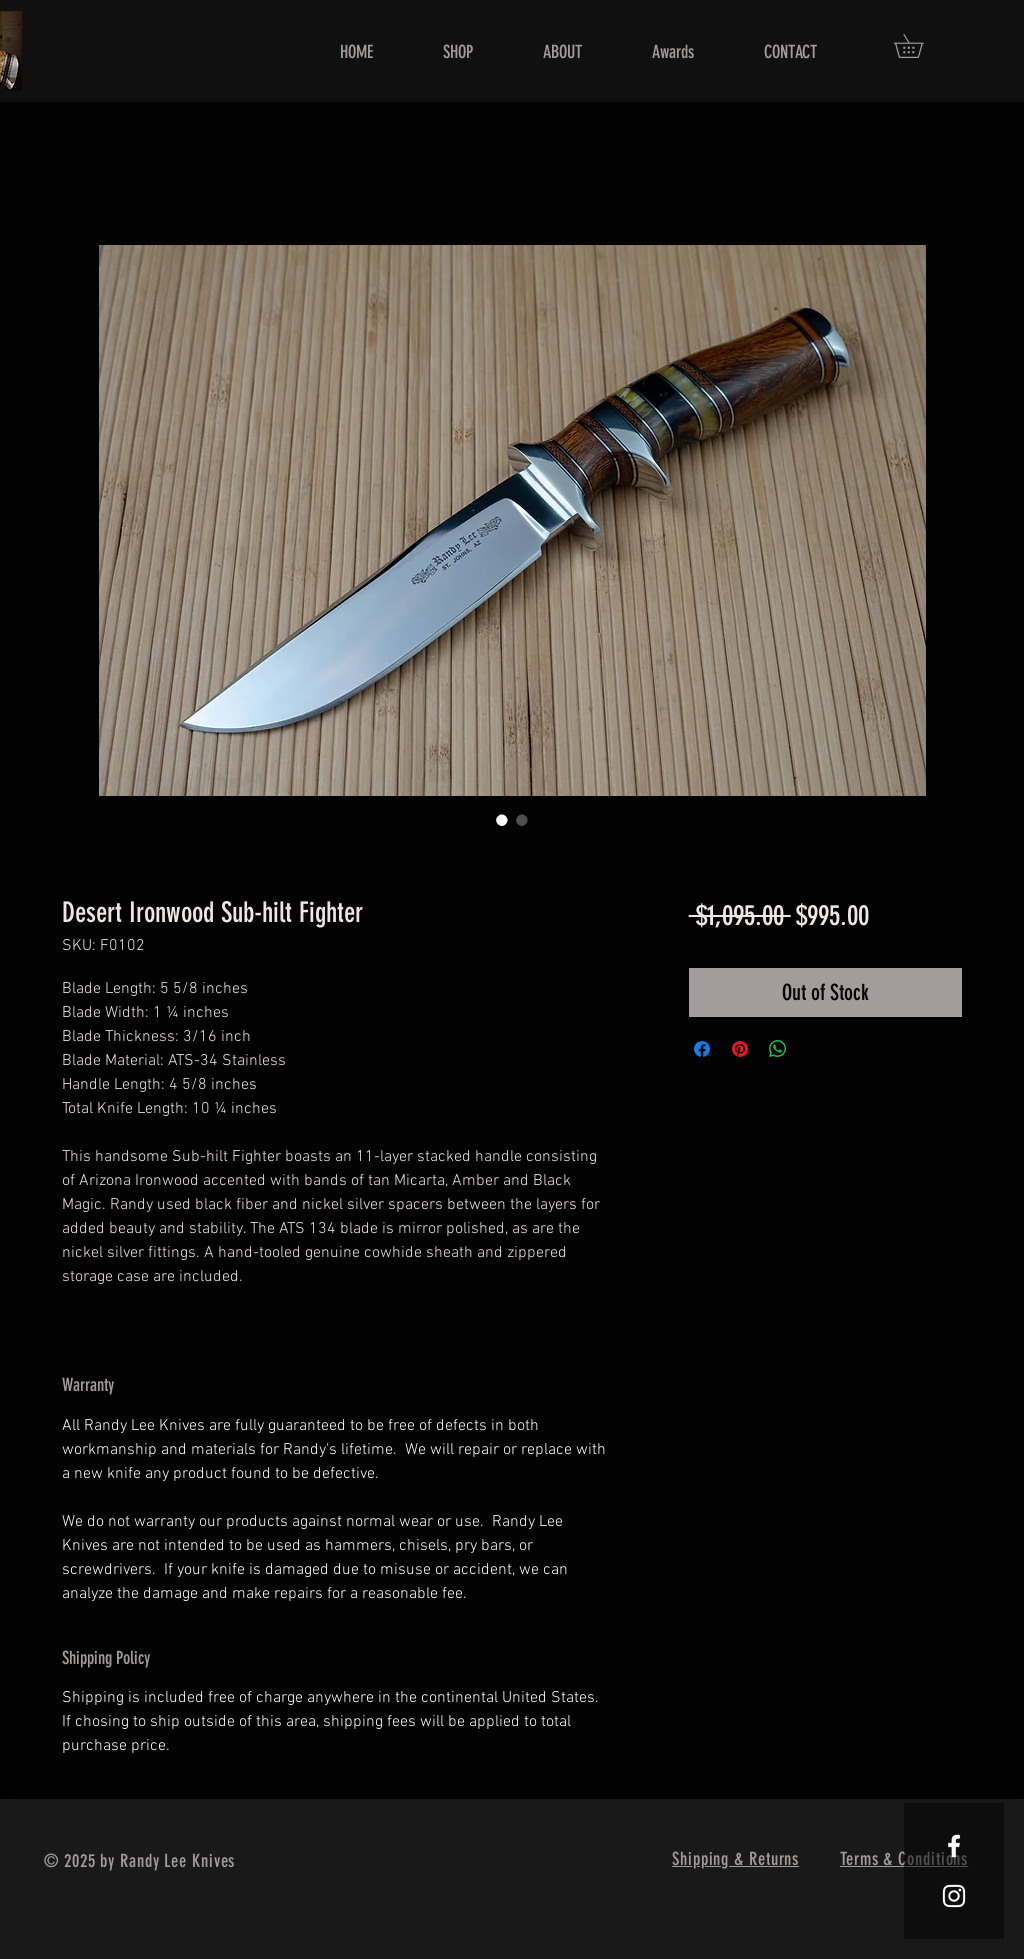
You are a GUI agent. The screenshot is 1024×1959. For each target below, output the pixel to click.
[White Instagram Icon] (954, 1896)
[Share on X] (816, 1049)
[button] (920, 46)
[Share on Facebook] (702, 1049)
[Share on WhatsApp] (778, 1049)
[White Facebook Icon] (954, 1846)
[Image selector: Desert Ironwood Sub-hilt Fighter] (502, 820)
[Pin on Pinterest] (740, 1049)
